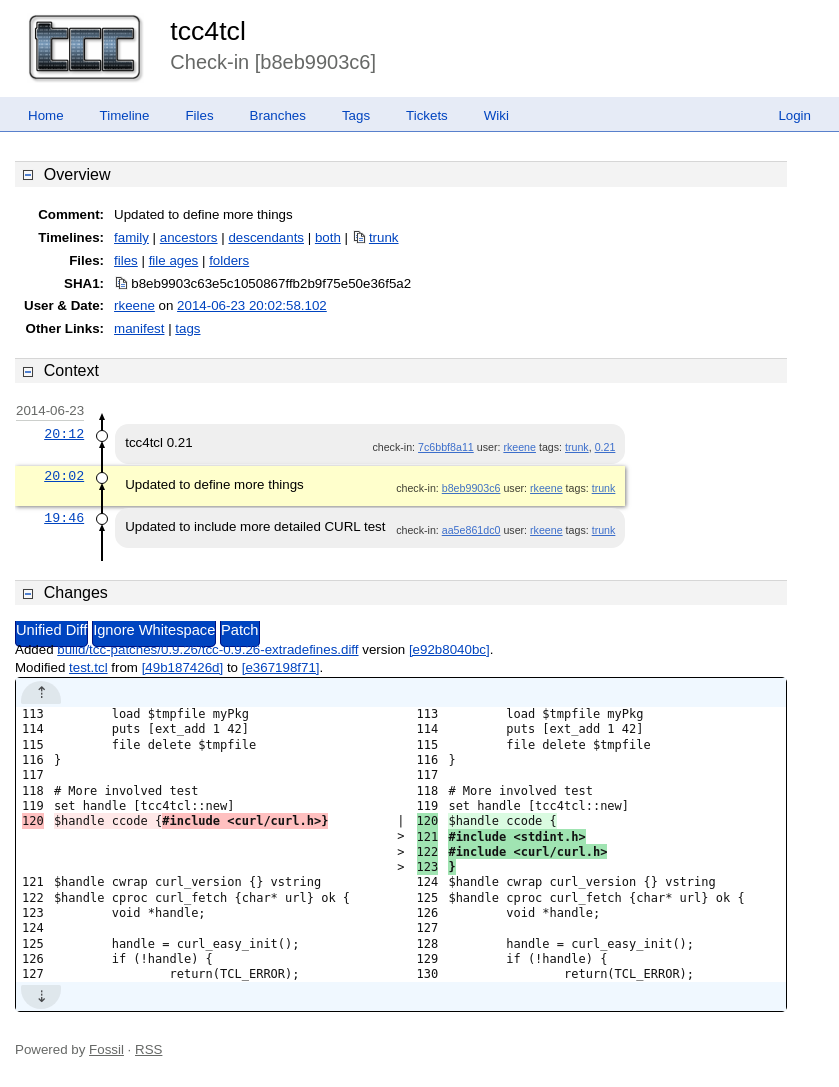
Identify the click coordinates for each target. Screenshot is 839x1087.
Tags (356, 115)
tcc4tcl (208, 31)
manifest (139, 328)
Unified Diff (51, 630)
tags (187, 328)
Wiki (496, 115)
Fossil (106, 1049)
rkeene (134, 305)
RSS (148, 1049)
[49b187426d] (183, 667)
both (328, 237)
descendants (266, 237)
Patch (239, 630)
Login (794, 115)
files (126, 260)
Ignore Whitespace (154, 630)
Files (199, 115)
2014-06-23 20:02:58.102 (252, 305)
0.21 (605, 447)
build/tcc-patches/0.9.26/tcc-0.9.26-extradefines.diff (207, 649)
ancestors (189, 237)
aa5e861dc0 (471, 530)
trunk (384, 237)
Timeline (125, 115)
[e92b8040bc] (449, 649)
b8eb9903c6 (471, 488)
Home (46, 115)
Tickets (427, 115)
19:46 (64, 518)
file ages (174, 260)
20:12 (64, 434)
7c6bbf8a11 (446, 447)
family (131, 237)
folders (229, 260)
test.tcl (88, 667)
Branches (278, 115)
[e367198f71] (281, 667)
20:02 (64, 476)
